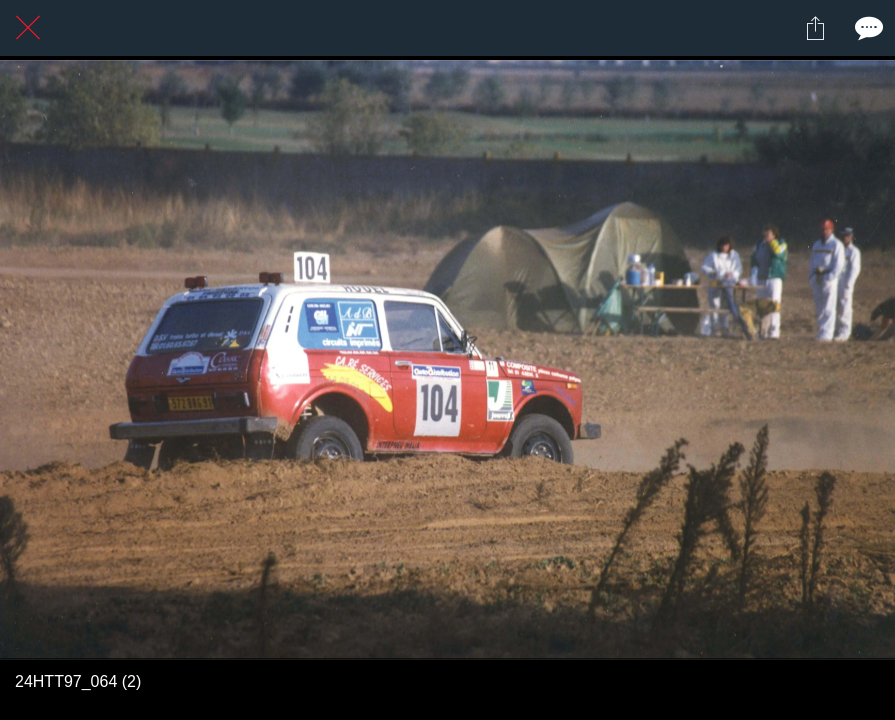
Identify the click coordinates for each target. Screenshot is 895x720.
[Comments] (867, 28)
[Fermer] (28, 28)
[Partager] (815, 28)
